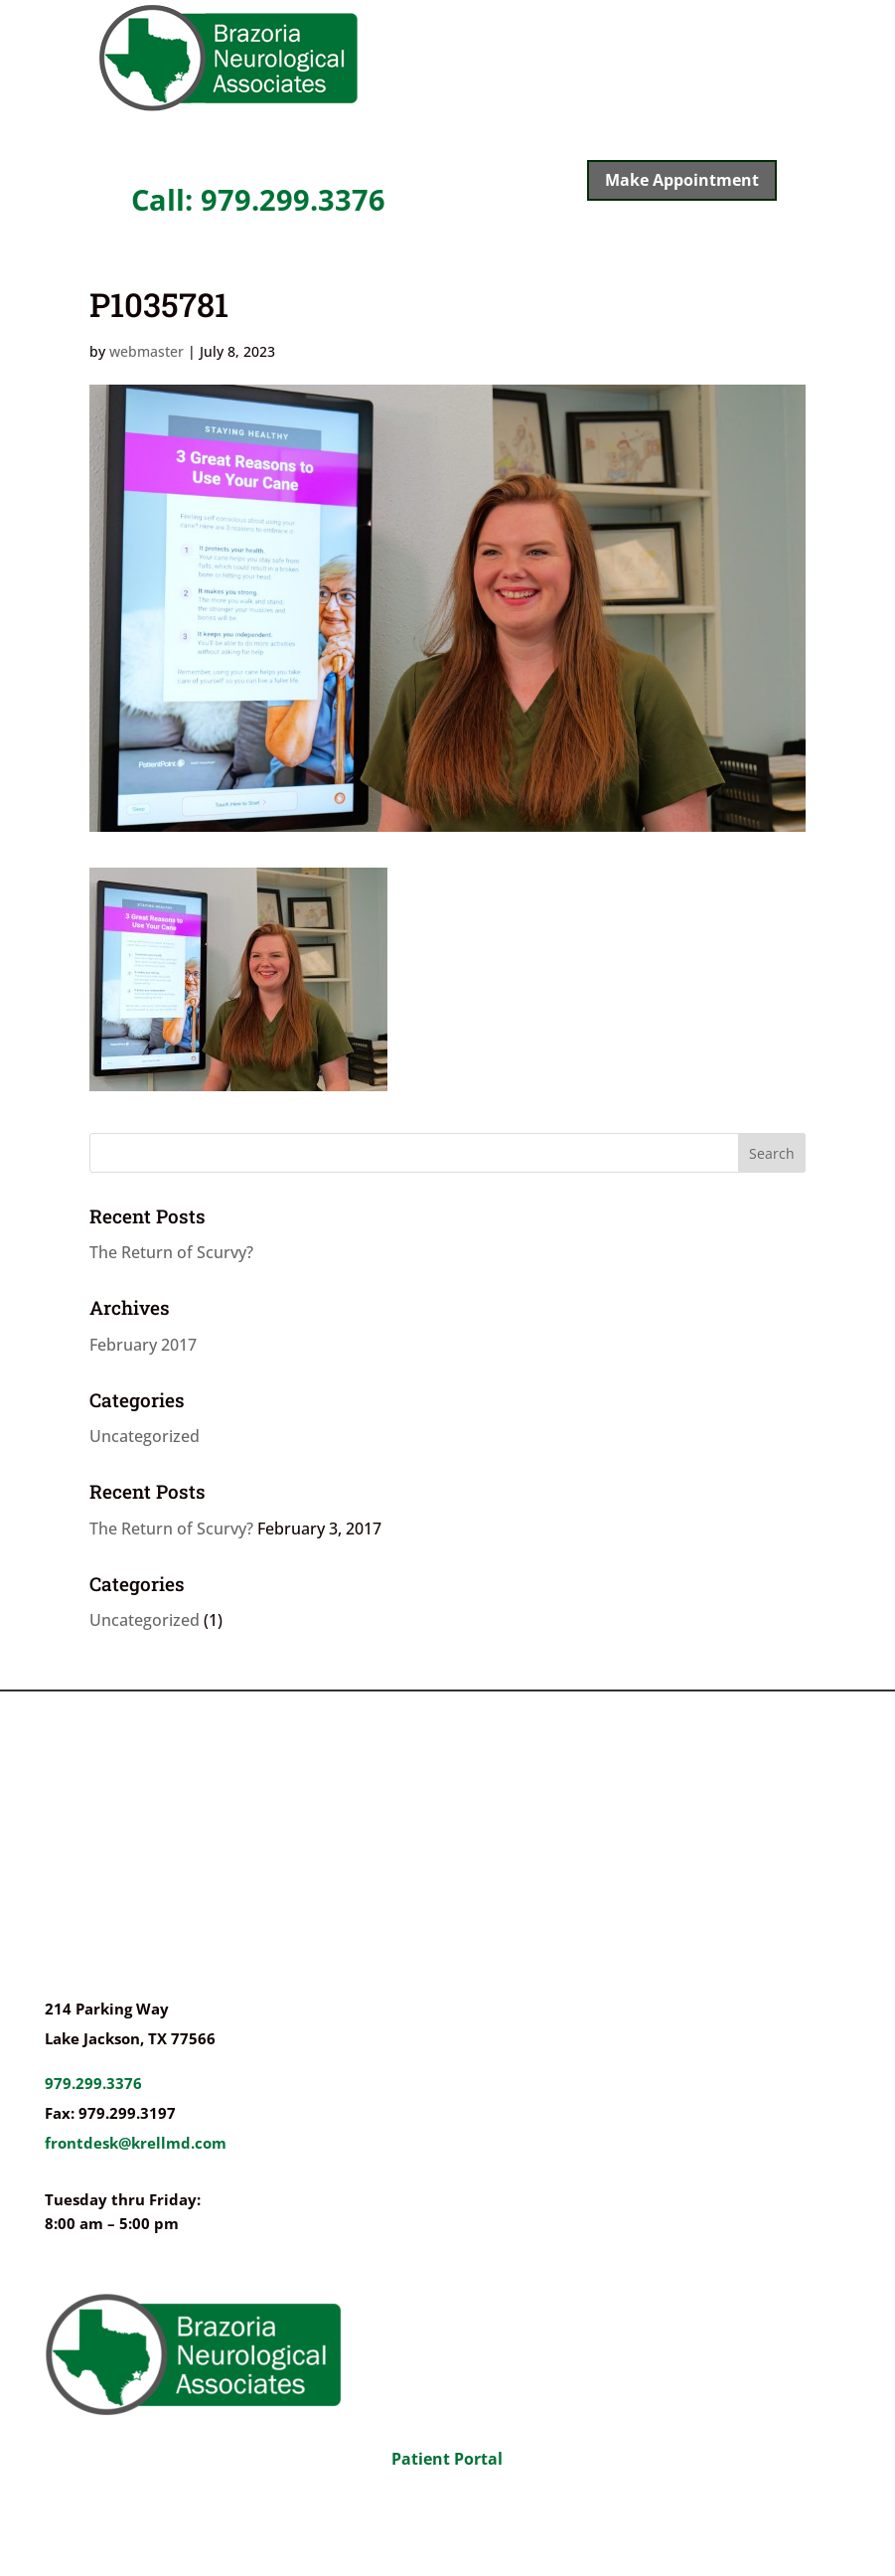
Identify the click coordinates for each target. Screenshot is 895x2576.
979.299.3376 (93, 2083)
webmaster (146, 351)
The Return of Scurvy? (171, 1252)
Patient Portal (447, 2459)
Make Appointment (682, 180)
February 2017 (143, 1345)
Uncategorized (144, 1436)
